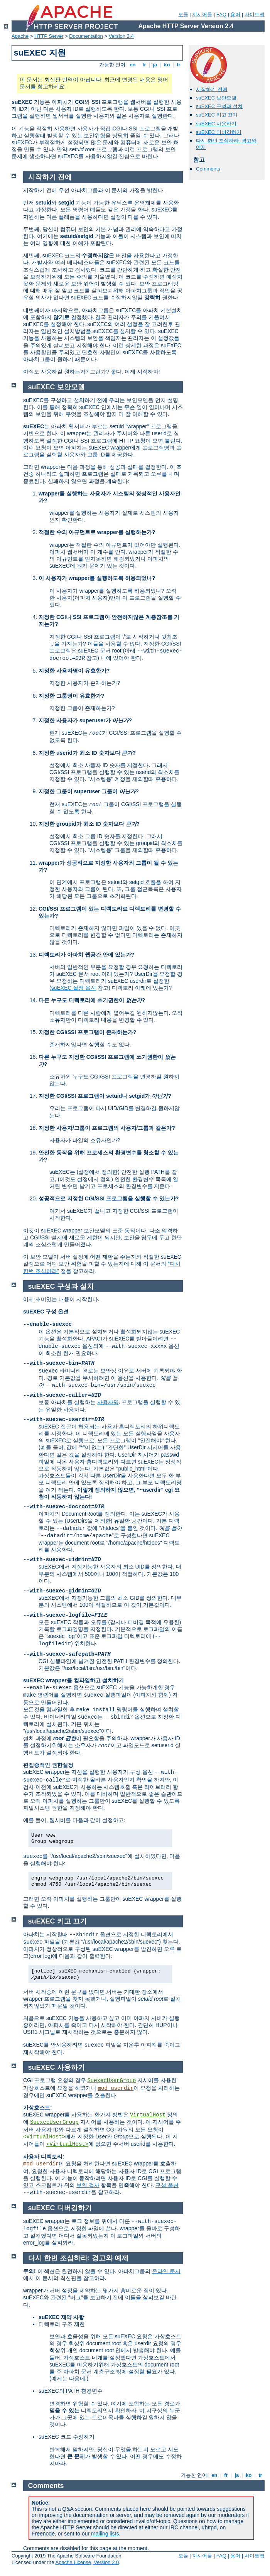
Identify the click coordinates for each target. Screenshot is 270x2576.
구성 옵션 (167, 2185)
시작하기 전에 (212, 89)
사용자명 (108, 1402)
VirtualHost (147, 2115)
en (132, 65)
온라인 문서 (166, 2271)
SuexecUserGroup (111, 2080)
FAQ (221, 14)
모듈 (183, 14)
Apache (20, 36)
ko (167, 65)
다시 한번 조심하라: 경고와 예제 (78, 2258)
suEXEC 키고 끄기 (217, 115)
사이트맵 (255, 14)
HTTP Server (49, 36)
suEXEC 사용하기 (216, 124)
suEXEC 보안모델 (216, 98)
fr (144, 65)
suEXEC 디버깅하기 (218, 132)
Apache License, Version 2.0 (87, 2562)
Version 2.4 (121, 36)
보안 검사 (88, 2185)
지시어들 (202, 14)
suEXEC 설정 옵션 (73, 988)
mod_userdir (115, 2088)
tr (179, 65)
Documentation (86, 36)
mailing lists (105, 2533)
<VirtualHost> (44, 2137)
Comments (208, 169)
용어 (235, 14)
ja (155, 65)
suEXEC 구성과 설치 (219, 106)
